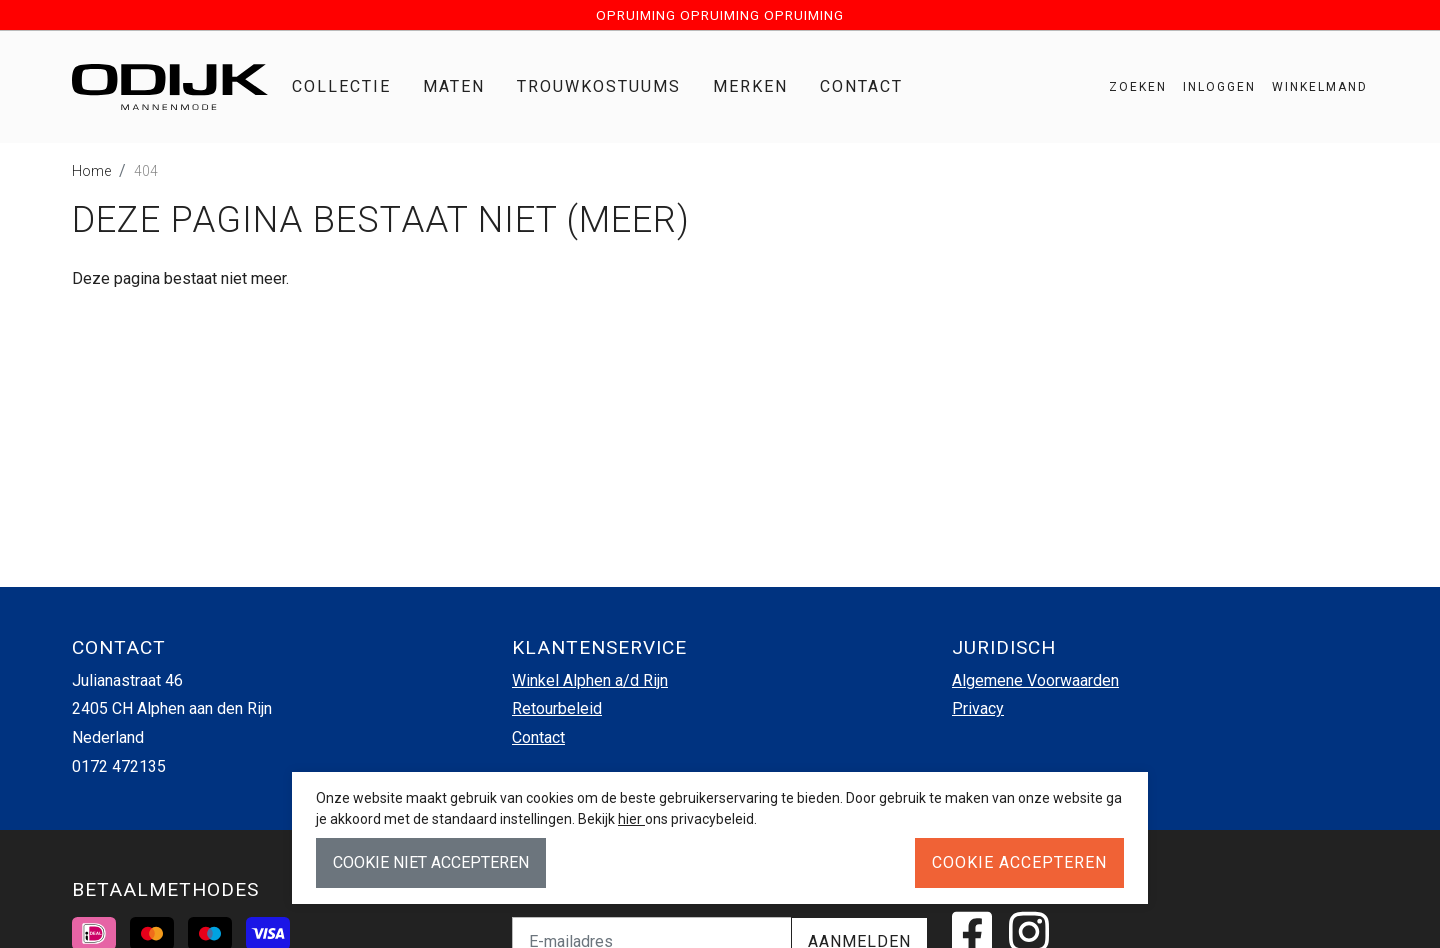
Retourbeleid (557, 708)
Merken (750, 86)
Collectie (341, 86)
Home (91, 171)
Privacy (978, 708)
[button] (1312, 87)
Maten (454, 86)
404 (146, 171)
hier (631, 819)
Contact (861, 86)
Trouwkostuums (599, 86)
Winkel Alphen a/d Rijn (590, 680)
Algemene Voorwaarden (1035, 680)
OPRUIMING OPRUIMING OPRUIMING (720, 15)
